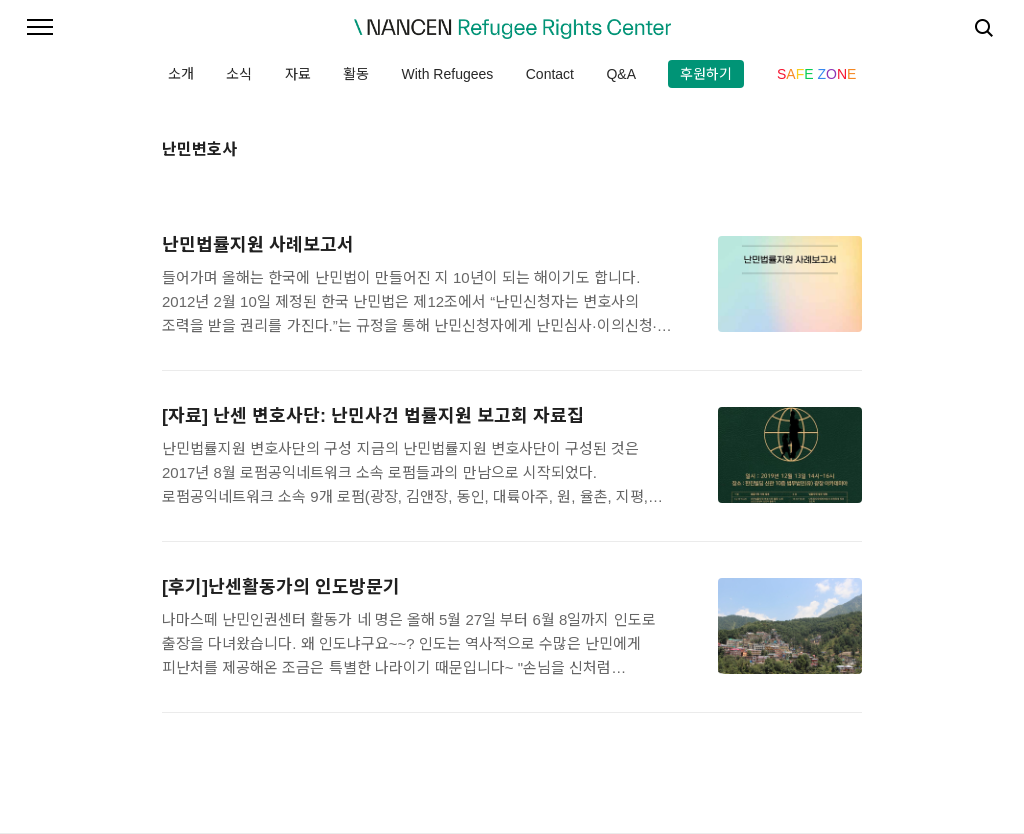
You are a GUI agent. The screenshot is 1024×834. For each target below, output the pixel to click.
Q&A (621, 74)
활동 (356, 74)
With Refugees (447, 74)
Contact (550, 74)
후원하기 (706, 74)
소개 (181, 74)
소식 (239, 74)
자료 (298, 74)
